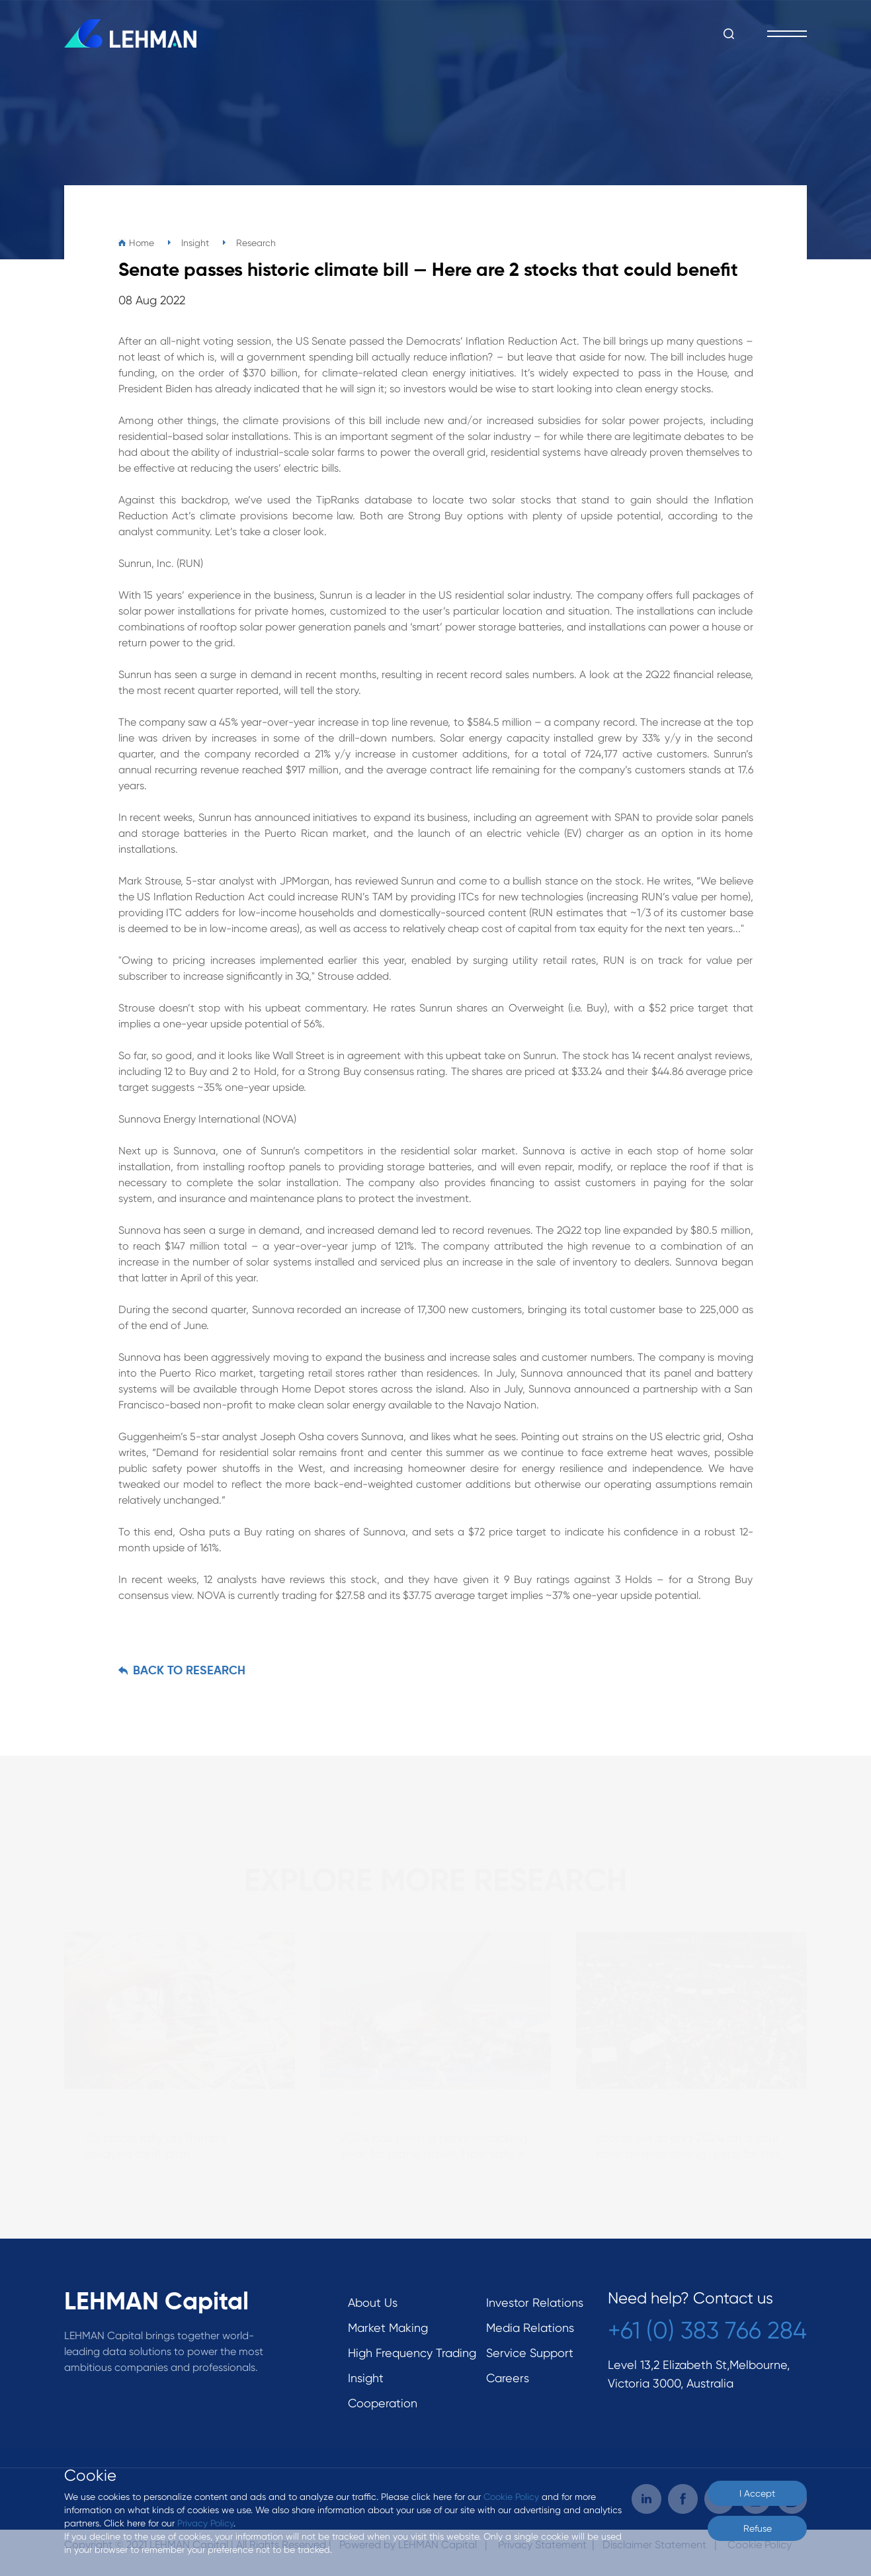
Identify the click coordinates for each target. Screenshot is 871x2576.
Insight (366, 2378)
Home (141, 242)
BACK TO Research (189, 1671)
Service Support (529, 2353)
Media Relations (530, 2328)
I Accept (757, 2493)
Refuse (757, 2528)
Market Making (388, 2328)
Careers (507, 2378)
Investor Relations (534, 2302)
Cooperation (382, 2403)
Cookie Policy (511, 2496)
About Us (372, 2302)
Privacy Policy (205, 2523)
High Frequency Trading (412, 2353)
